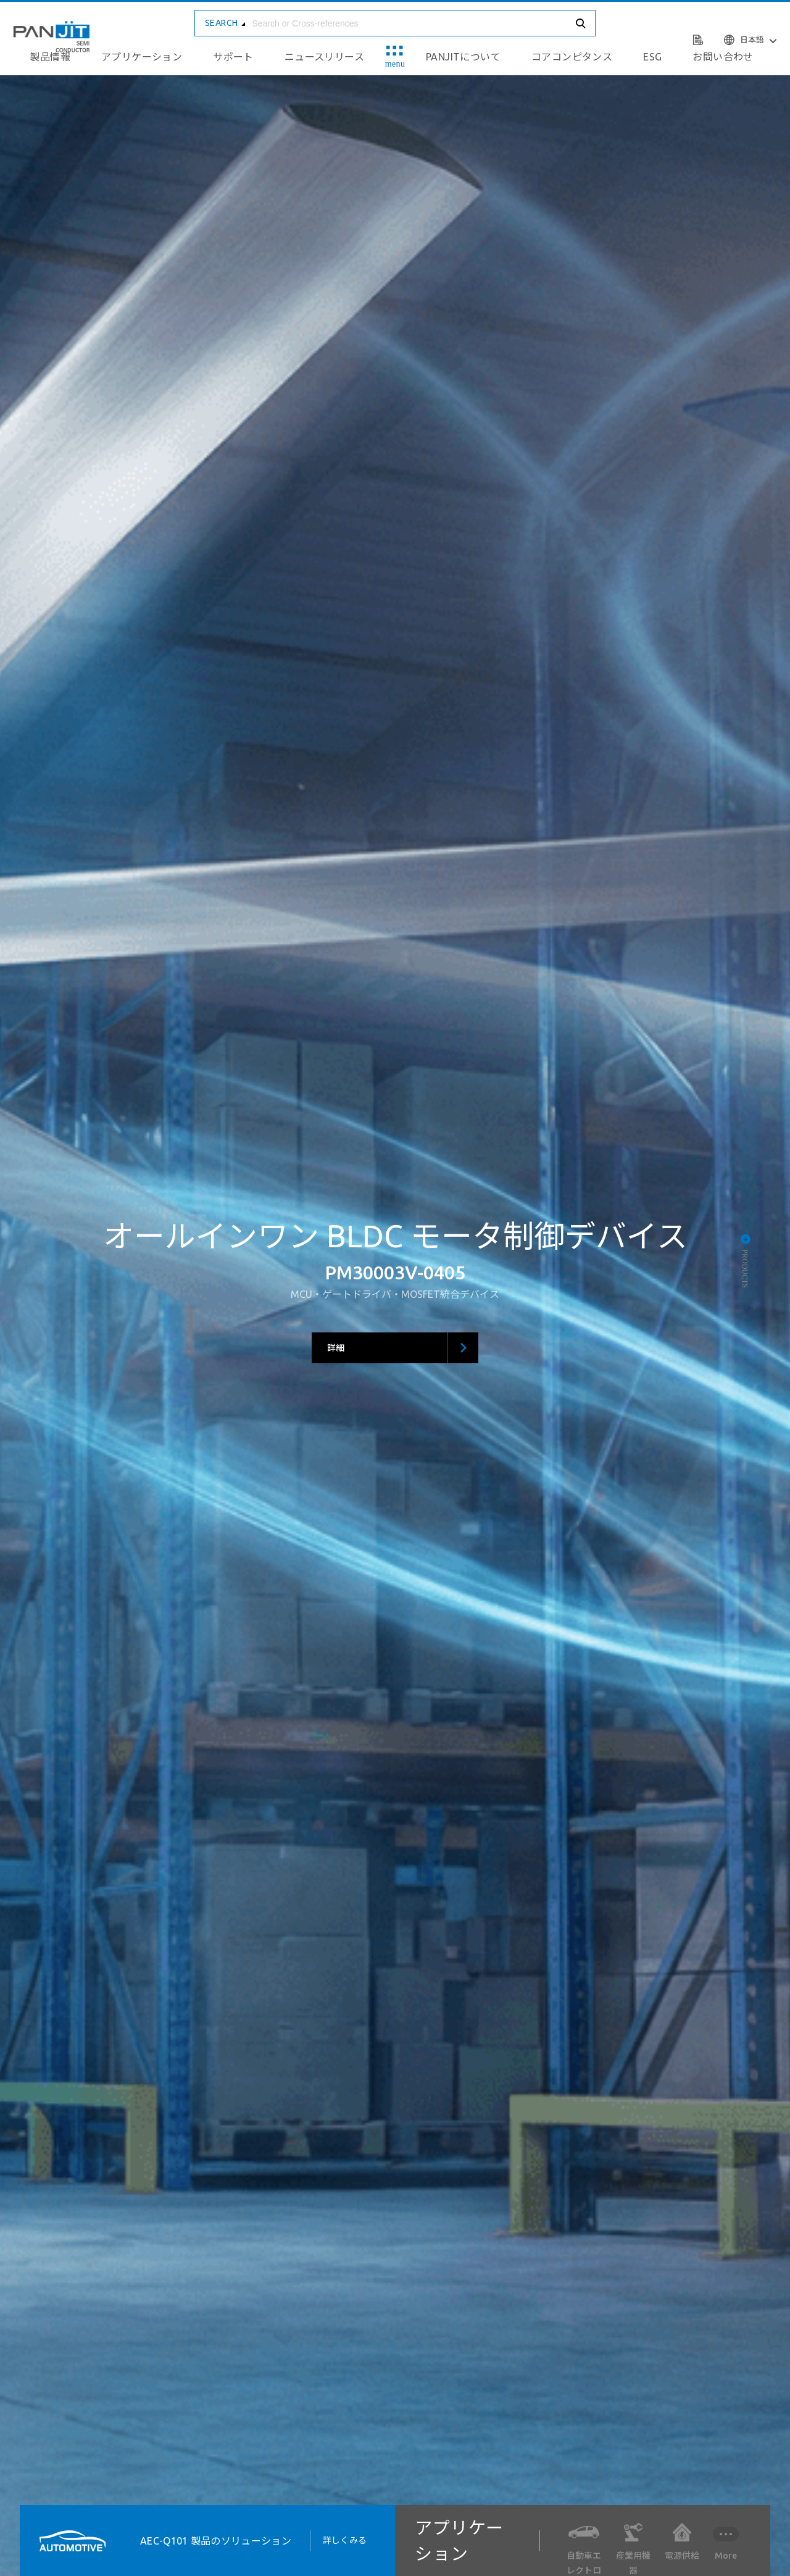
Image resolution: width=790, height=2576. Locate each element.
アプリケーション (141, 56)
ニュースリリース (324, 56)
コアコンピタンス (571, 56)
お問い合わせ (722, 56)
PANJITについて (463, 56)
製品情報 (50, 56)
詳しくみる (349, 2540)
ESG (652, 56)
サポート (233, 56)
